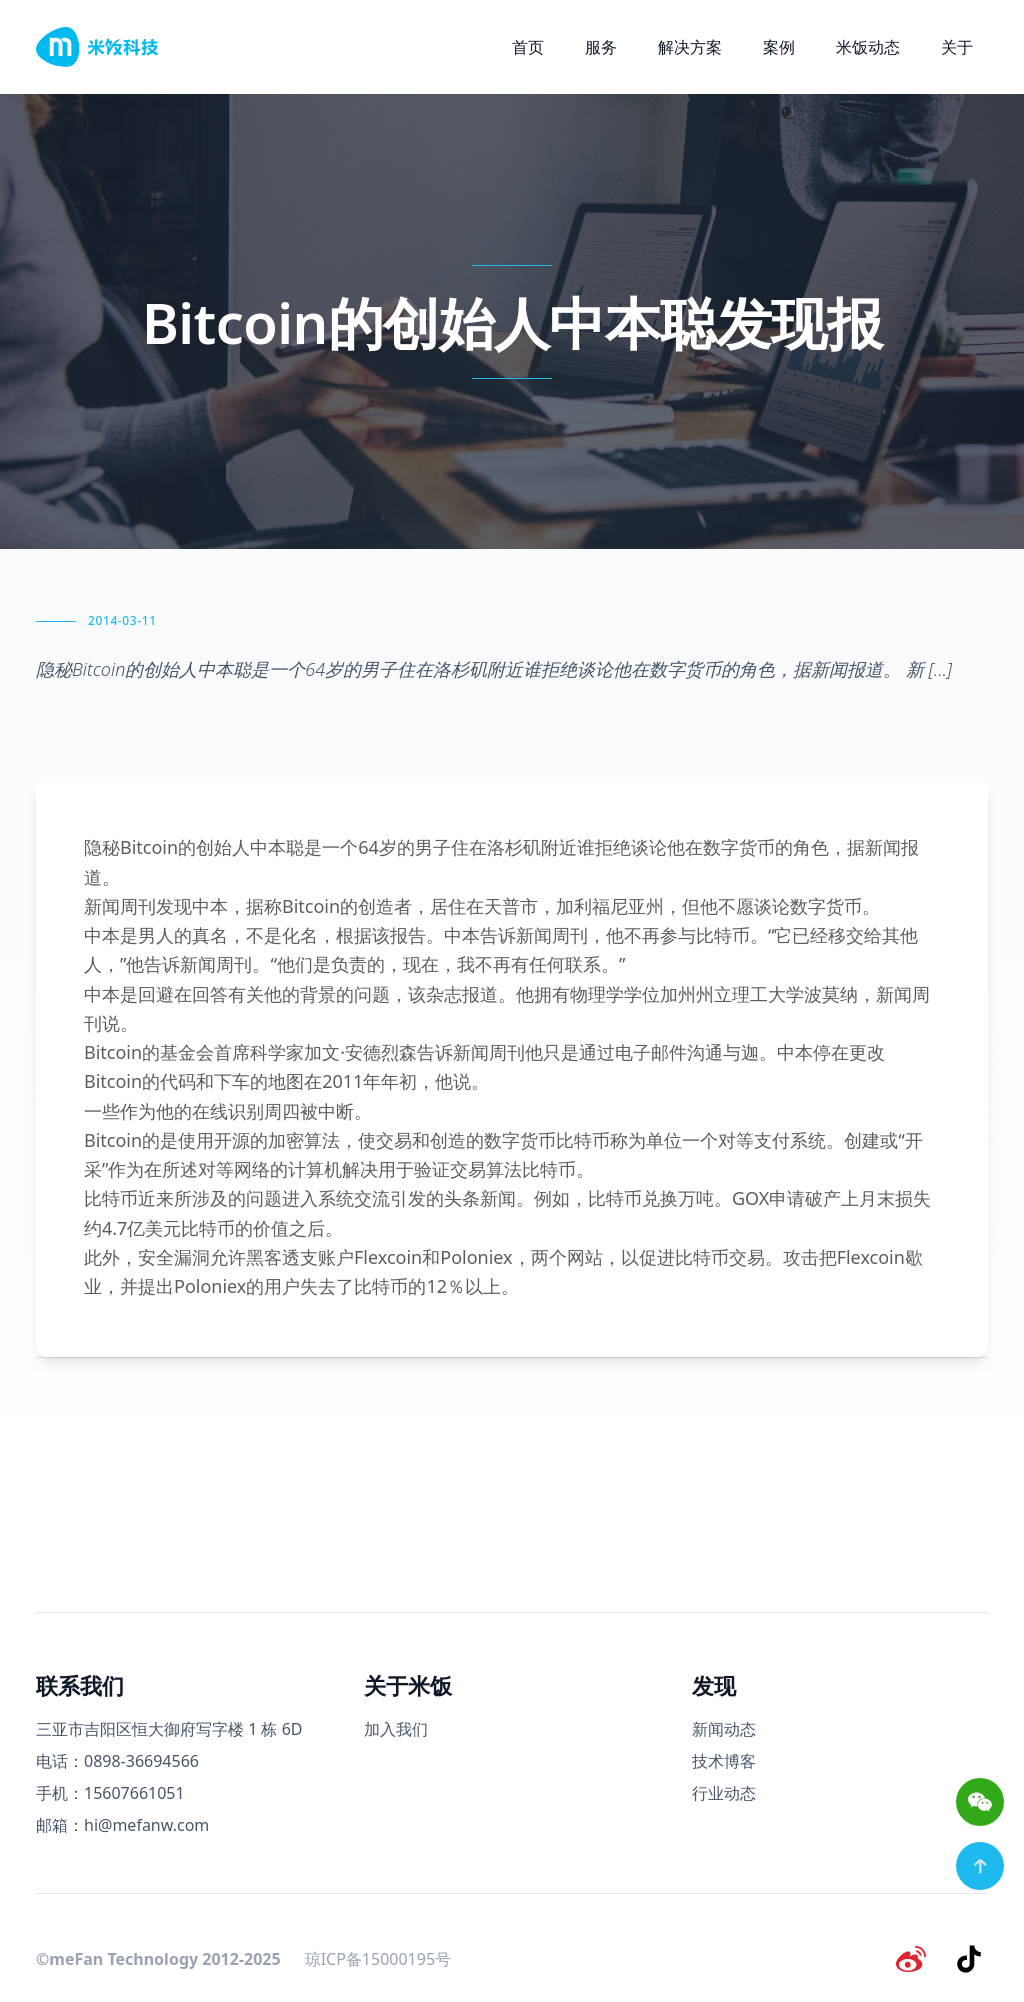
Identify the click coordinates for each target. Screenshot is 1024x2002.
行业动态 (724, 1793)
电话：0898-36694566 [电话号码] (117, 1761)
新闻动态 (724, 1729)
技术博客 (724, 1761)
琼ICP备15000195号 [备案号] (378, 1956)
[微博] (920, 1956)
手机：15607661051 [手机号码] (110, 1793)
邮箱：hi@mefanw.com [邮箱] (122, 1825)
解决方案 (690, 47)
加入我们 (396, 1729)
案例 (779, 47)
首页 (528, 47)
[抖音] (972, 1956)
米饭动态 (868, 47)
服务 (601, 47)
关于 (957, 47)
